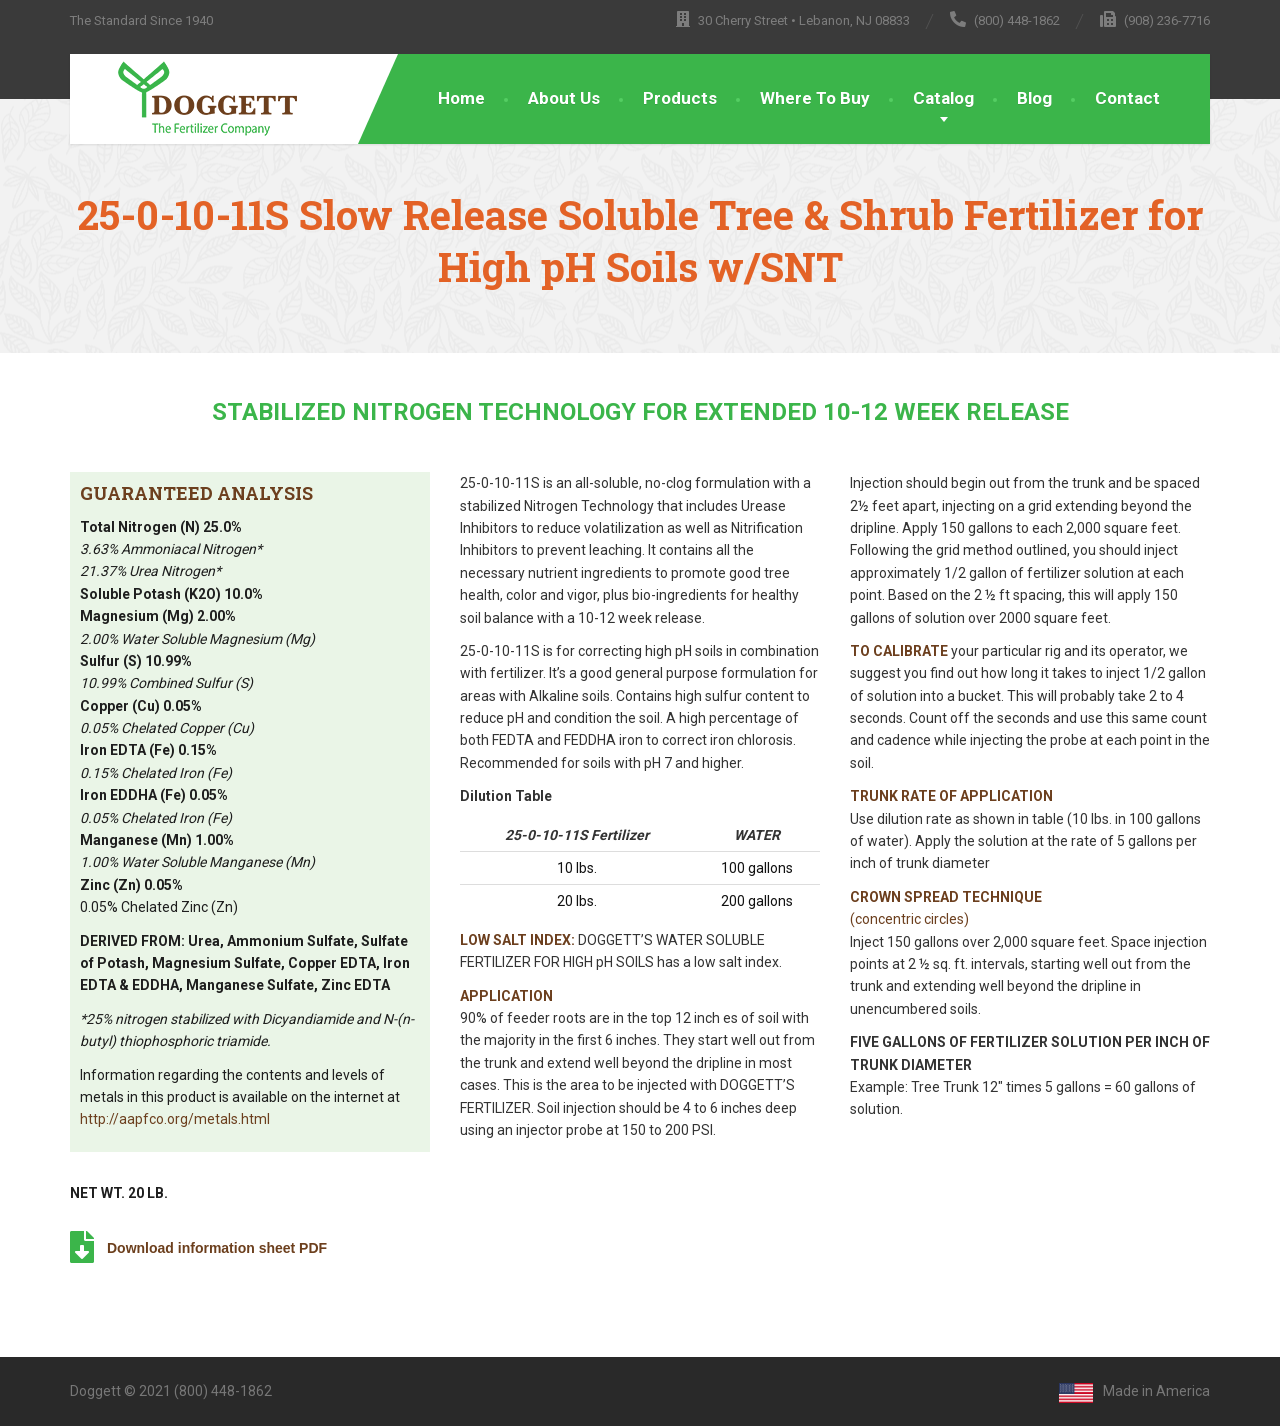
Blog (1034, 98)
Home (461, 98)
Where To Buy (815, 98)
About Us (564, 98)
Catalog (943, 98)
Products (680, 98)
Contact (1127, 98)
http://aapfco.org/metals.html (175, 1119)
